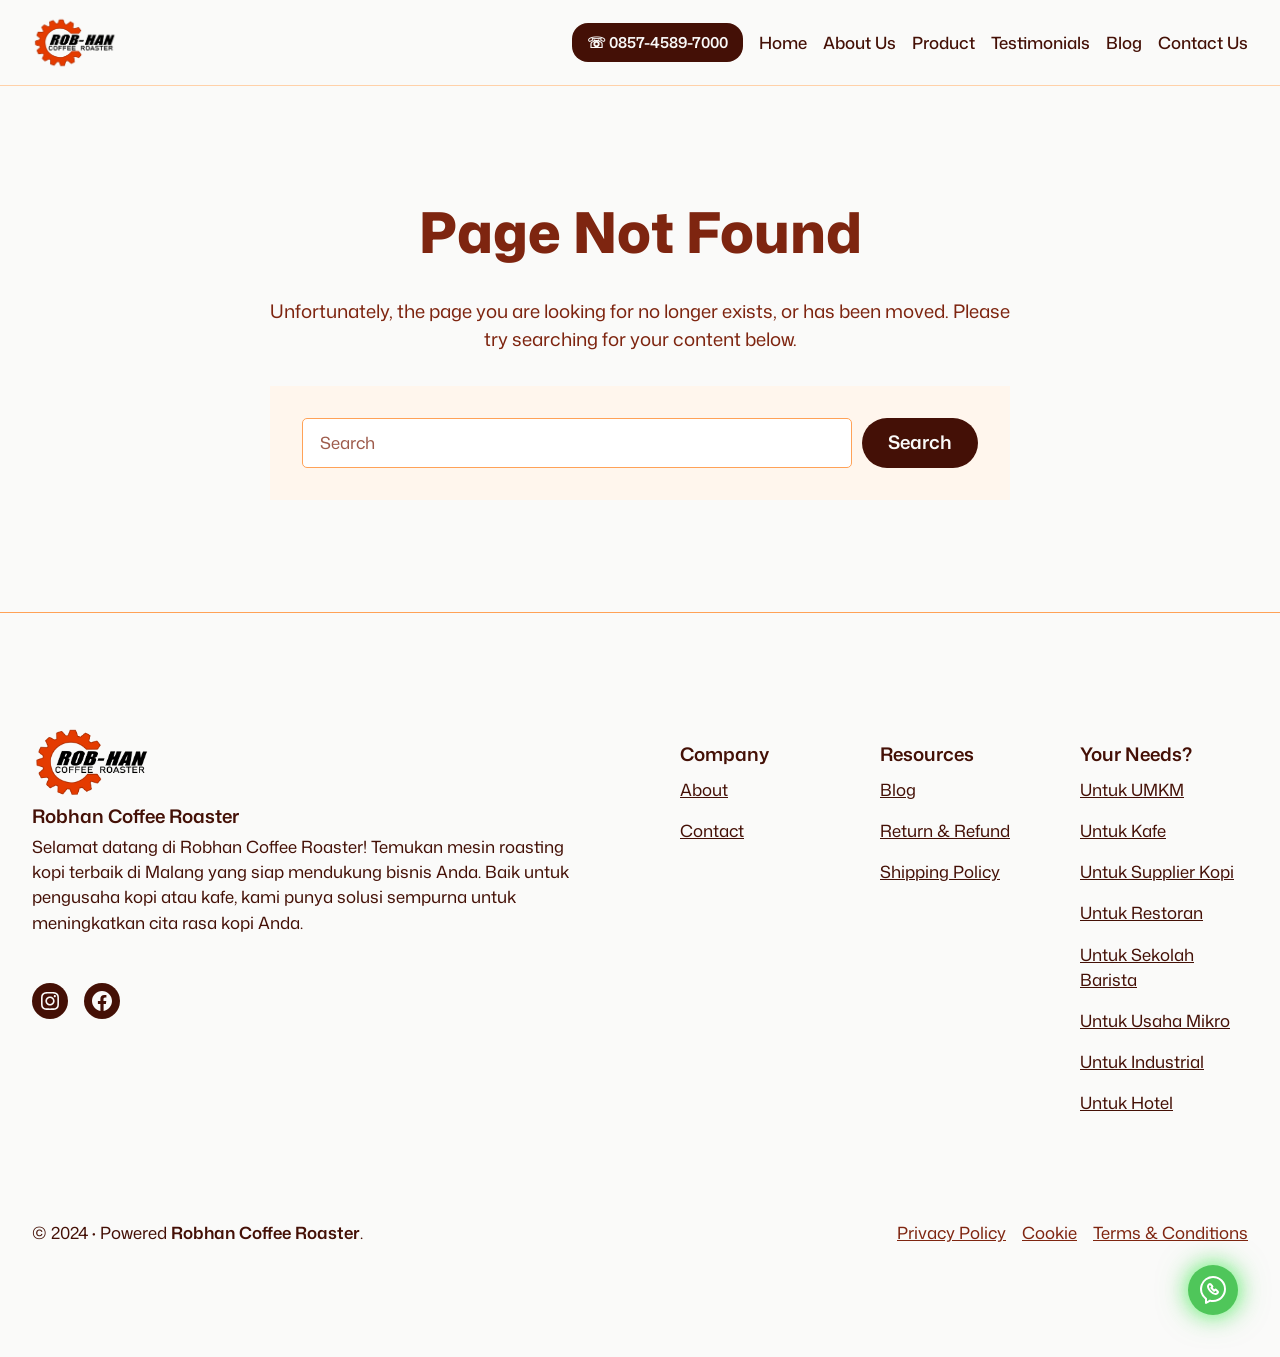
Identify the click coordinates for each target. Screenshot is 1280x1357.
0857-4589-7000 (657, 42)
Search (920, 442)
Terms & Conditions (1170, 1232)
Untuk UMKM (1132, 789)
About (704, 789)
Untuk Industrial (1142, 1061)
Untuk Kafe (1123, 830)
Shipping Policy (940, 871)
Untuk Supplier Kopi (1157, 871)
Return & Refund (945, 830)
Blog (898, 789)
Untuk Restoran (1141, 912)
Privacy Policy (951, 1232)
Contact (712, 830)
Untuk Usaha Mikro (1155, 1020)
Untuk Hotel (1126, 1102)
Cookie (1049, 1232)
